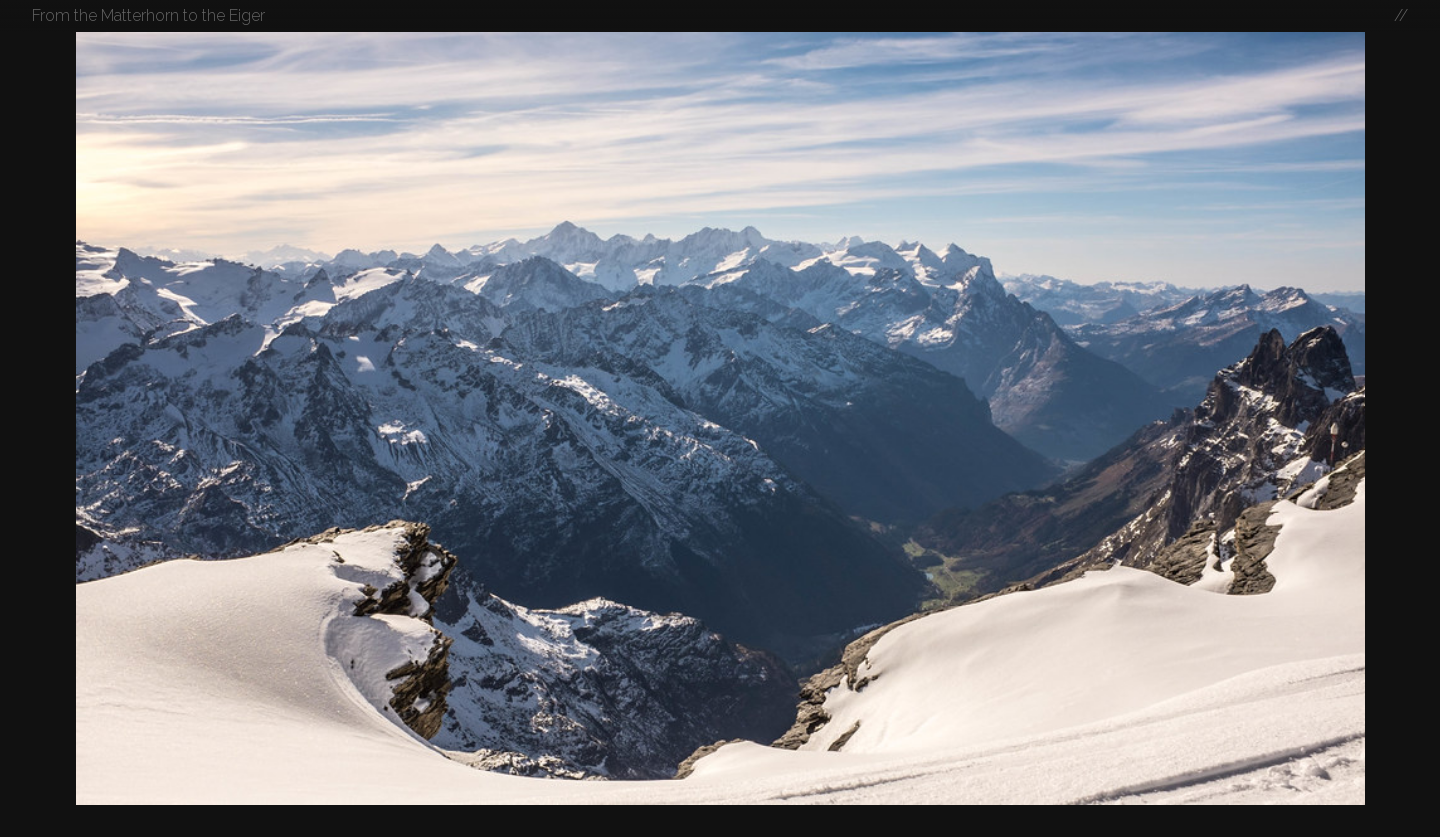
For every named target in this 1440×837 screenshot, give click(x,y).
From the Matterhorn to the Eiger (148, 15)
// (1401, 15)
